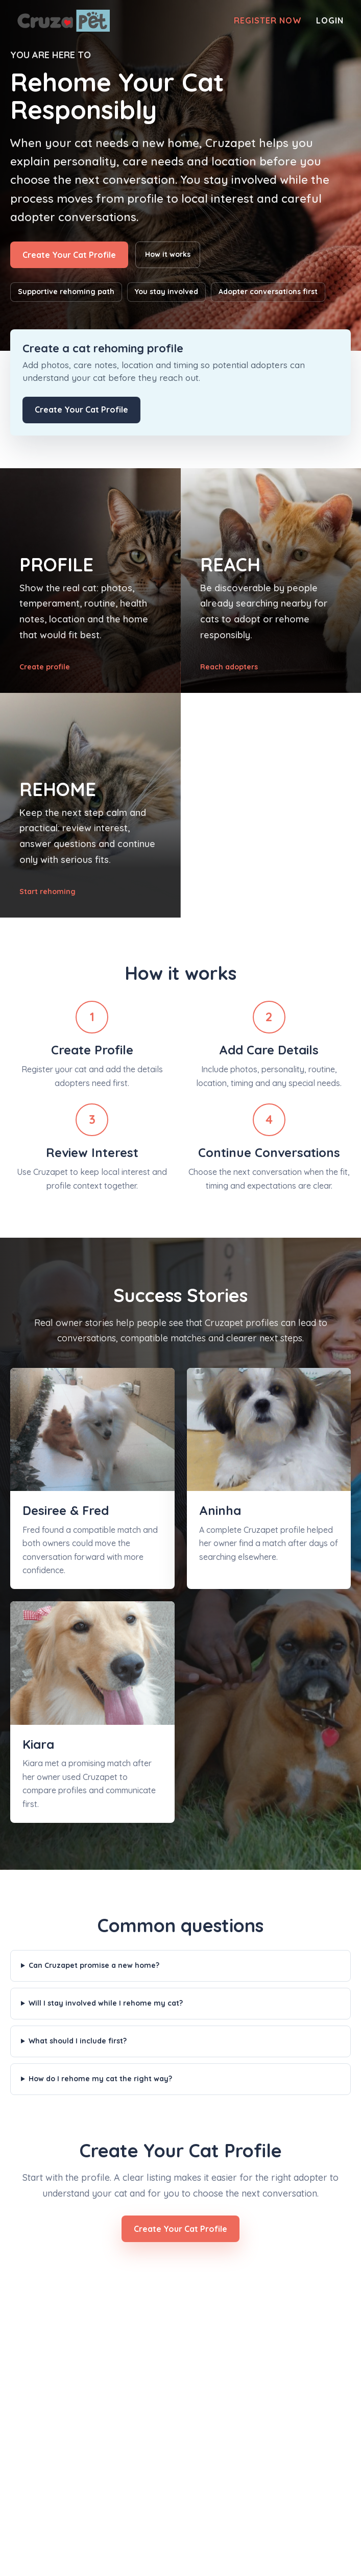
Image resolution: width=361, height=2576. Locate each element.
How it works (167, 254)
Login (330, 21)
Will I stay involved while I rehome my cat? (106, 2003)
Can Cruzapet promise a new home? (94, 1965)
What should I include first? (78, 2040)
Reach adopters (229, 666)
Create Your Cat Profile (69, 255)
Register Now (268, 21)
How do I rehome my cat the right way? (100, 2078)
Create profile (44, 666)
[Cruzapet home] (63, 21)
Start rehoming (47, 891)
